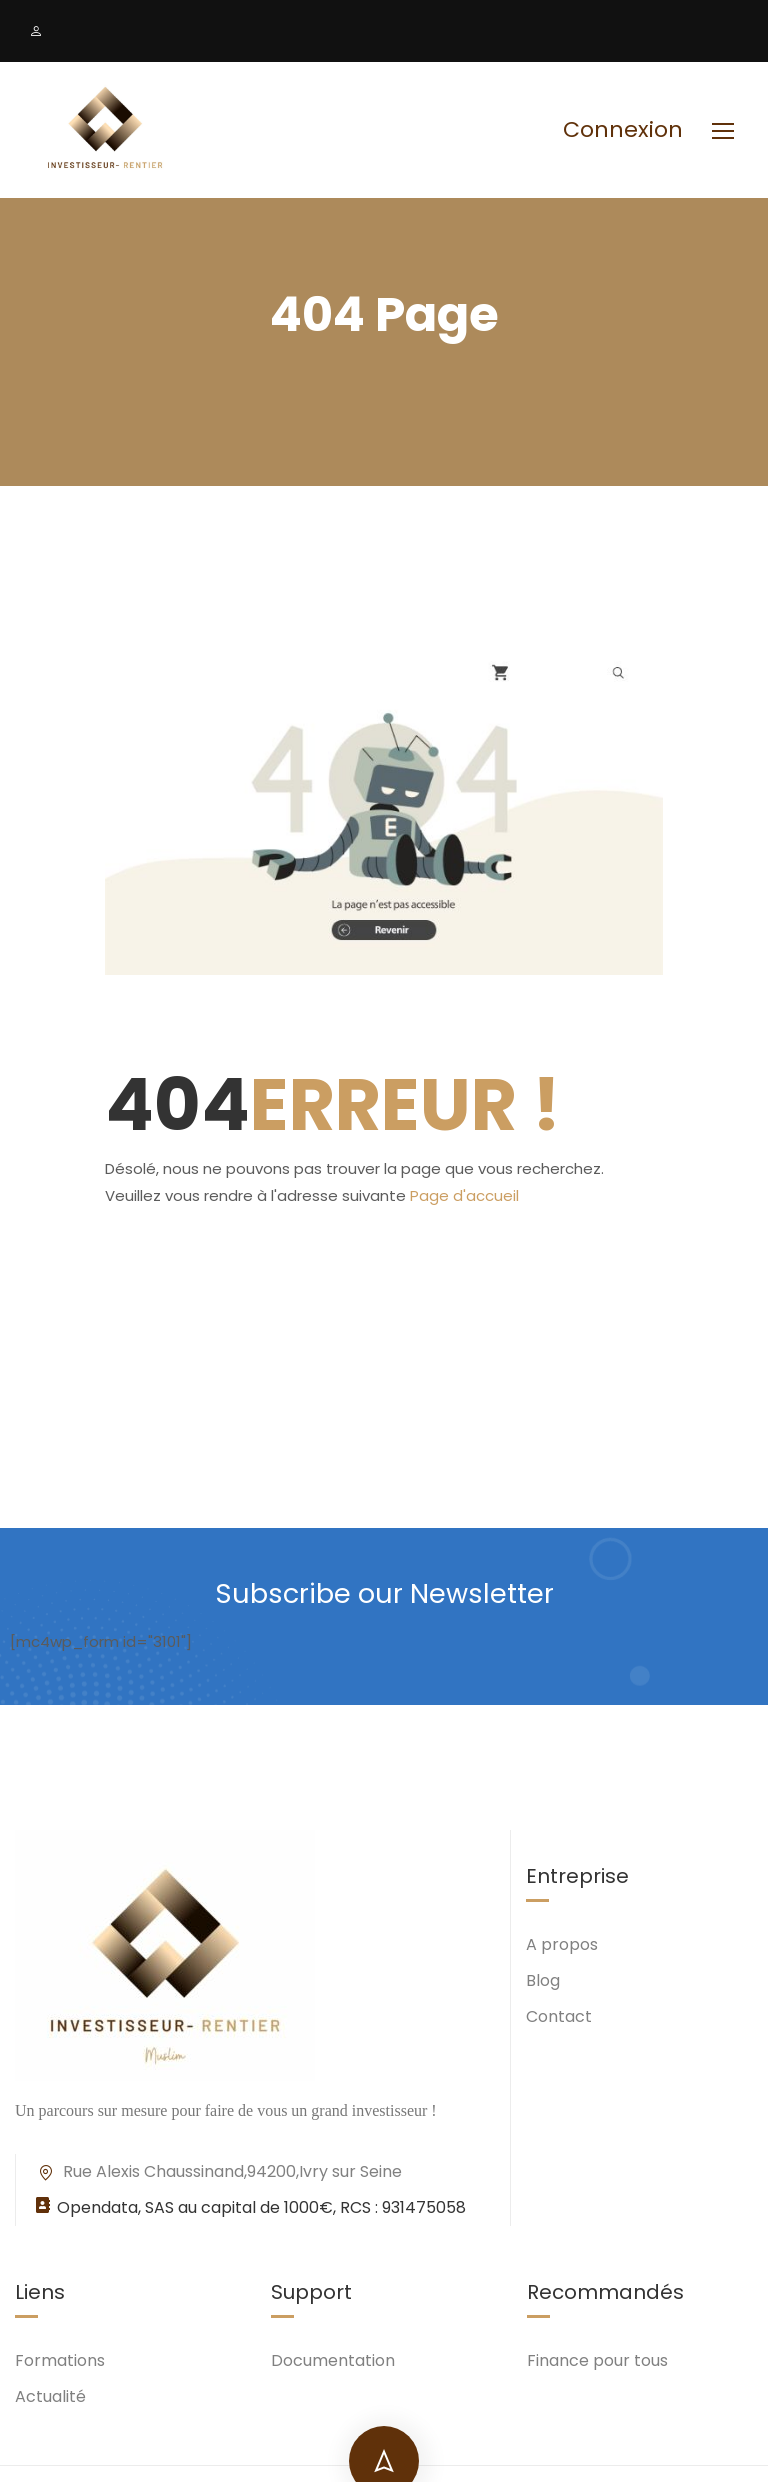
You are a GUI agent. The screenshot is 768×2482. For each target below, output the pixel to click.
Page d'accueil (464, 1199)
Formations (60, 2362)
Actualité (50, 2398)
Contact (559, 2018)
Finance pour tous (597, 2362)
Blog (543, 1982)
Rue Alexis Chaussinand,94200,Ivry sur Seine (219, 2173)
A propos (562, 1946)
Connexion (623, 130)
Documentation (333, 2362)
